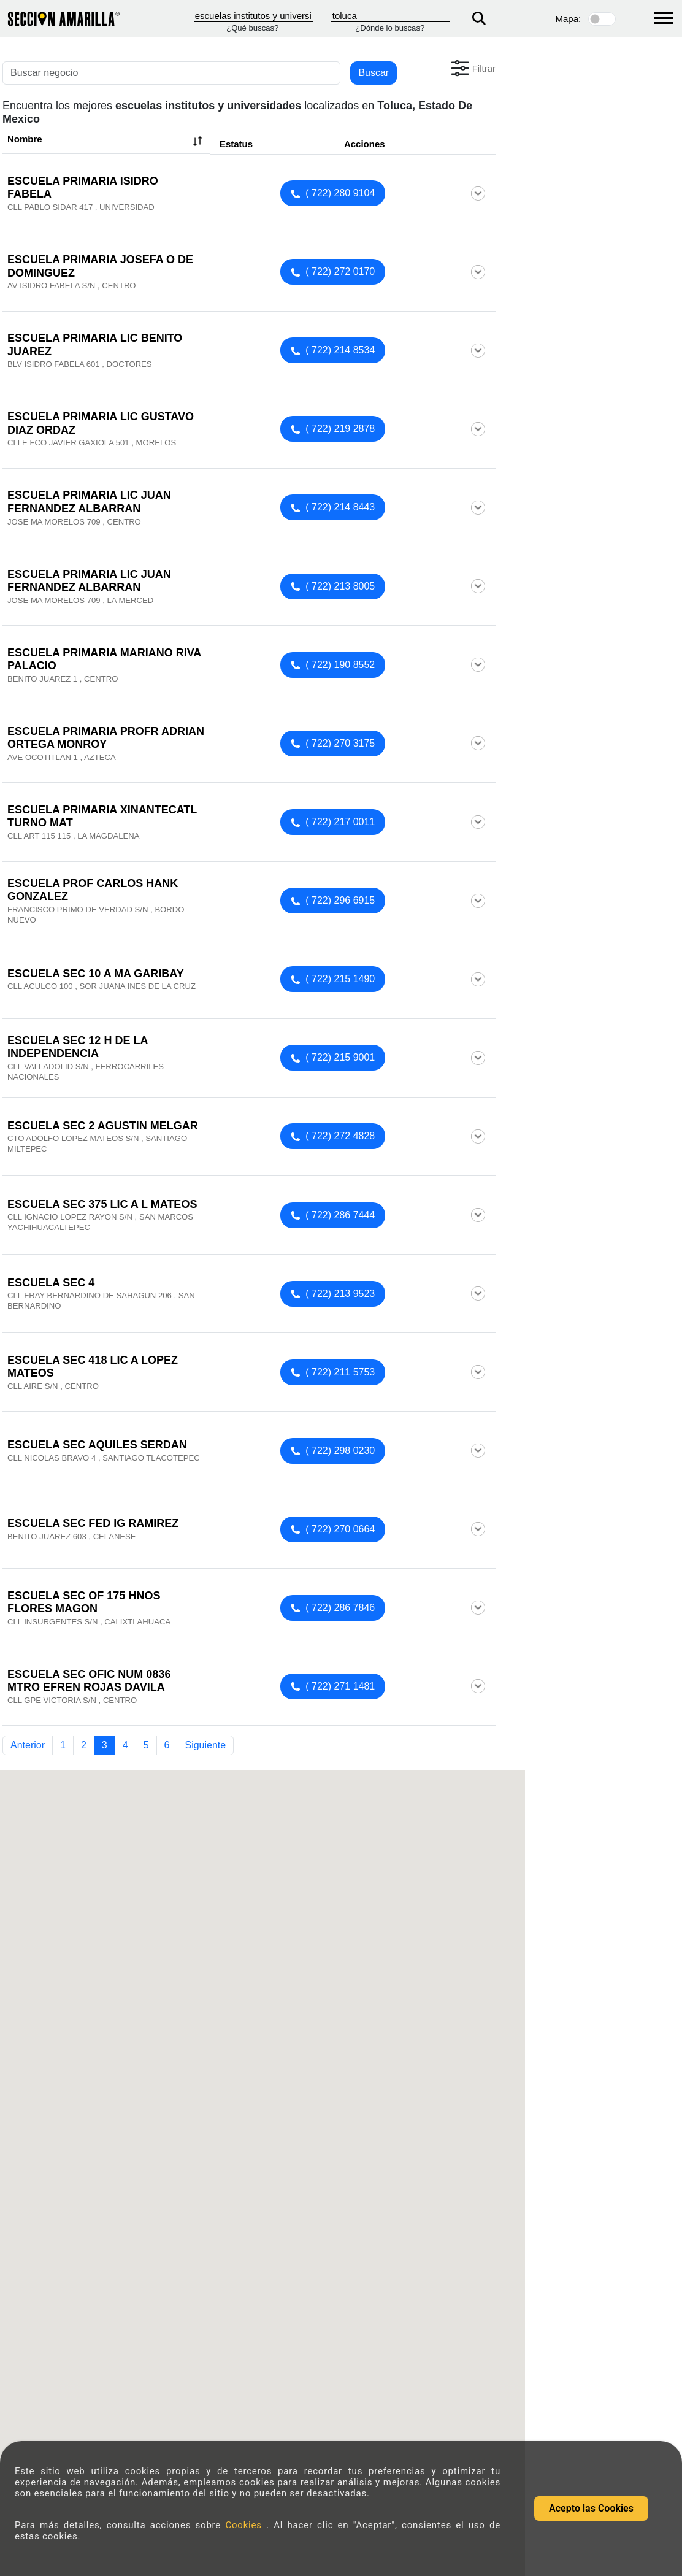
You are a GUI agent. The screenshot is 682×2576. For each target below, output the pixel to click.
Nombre (106, 141)
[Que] (253, 16)
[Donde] (390, 16)
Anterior (27, 1745)
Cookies (245, 2525)
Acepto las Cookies (591, 2508)
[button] (472, 68)
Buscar (373, 72)
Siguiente (205, 1745)
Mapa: (568, 18)
